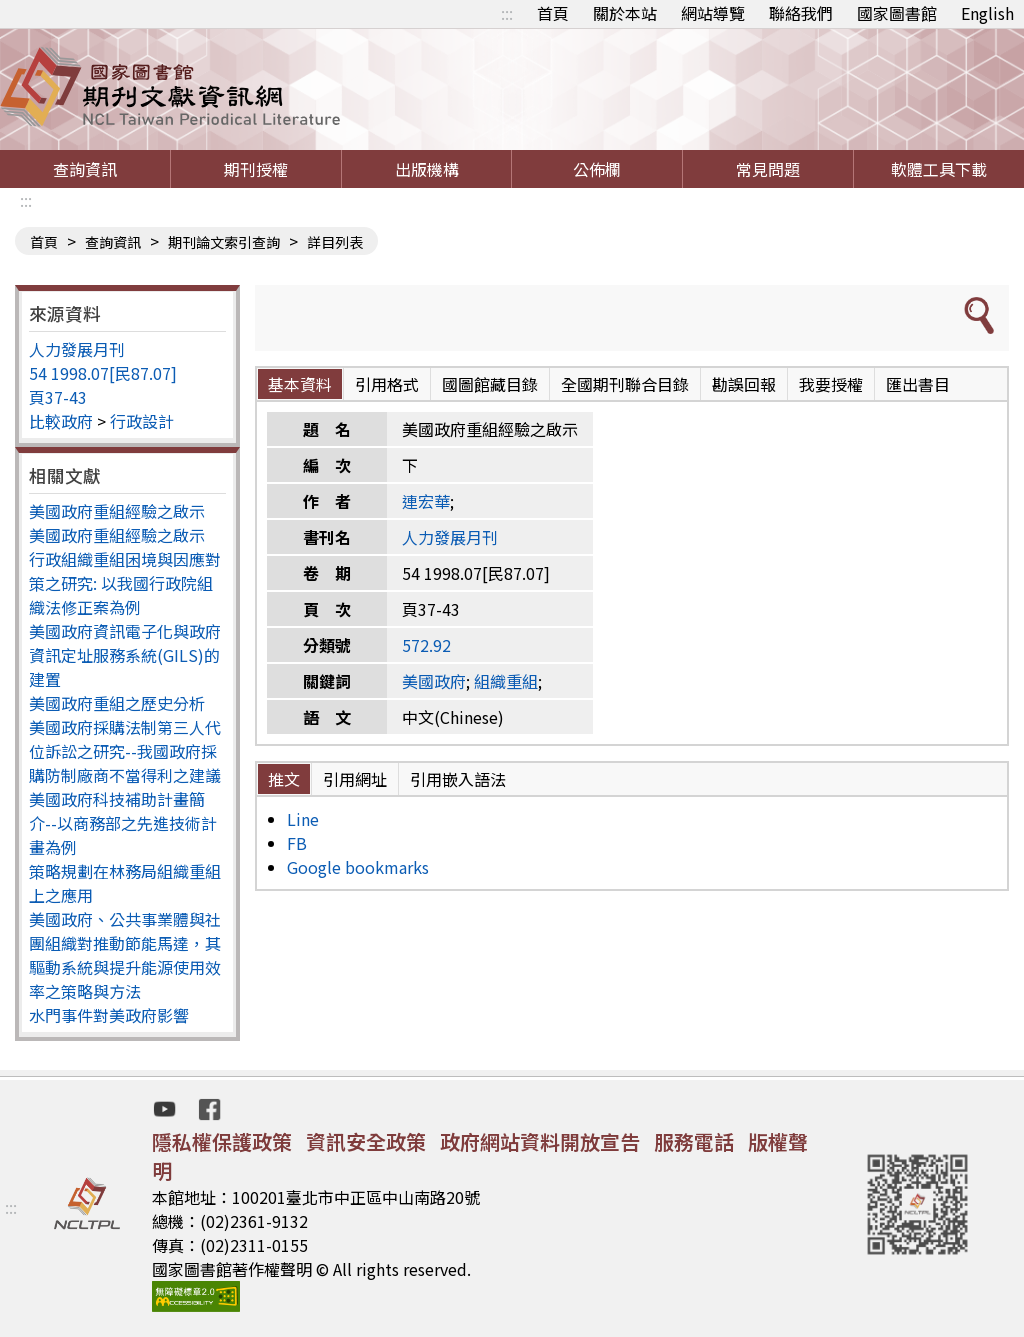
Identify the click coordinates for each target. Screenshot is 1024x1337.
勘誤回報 (744, 384)
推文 (284, 779)
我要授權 (831, 384)
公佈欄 (597, 169)
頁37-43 (58, 397)
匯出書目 (918, 384)
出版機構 (427, 169)
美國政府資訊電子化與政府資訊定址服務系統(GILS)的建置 (125, 655)
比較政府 (61, 421)
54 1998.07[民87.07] (103, 373)
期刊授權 (256, 169)
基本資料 (300, 384)
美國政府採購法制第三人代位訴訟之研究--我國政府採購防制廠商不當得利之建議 (125, 751)
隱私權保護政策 (222, 1141)
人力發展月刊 (77, 349)
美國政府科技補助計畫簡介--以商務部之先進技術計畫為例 (123, 823)
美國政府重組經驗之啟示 (117, 511)
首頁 (553, 13)
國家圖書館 (897, 13)
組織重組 (506, 681)
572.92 (426, 645)
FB (297, 843)
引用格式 (387, 384)
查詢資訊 (85, 169)
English (987, 13)
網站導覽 (713, 13)
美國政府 (434, 681)
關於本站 (625, 13)
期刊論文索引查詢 (224, 242)
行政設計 (142, 421)
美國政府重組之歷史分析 (117, 703)
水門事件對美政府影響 (109, 1015)
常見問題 (768, 169)
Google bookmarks (358, 867)
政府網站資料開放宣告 (540, 1141)
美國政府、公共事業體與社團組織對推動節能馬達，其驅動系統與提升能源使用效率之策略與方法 (125, 955)
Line (303, 819)
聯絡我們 (801, 13)
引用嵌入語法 (458, 779)
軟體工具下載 (939, 169)
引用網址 (355, 779)
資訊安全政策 (366, 1141)
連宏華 (426, 501)
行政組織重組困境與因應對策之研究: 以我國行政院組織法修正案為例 (125, 583)
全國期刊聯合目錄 (625, 384)
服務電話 (694, 1141)
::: (507, 13)
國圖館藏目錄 (490, 384)
